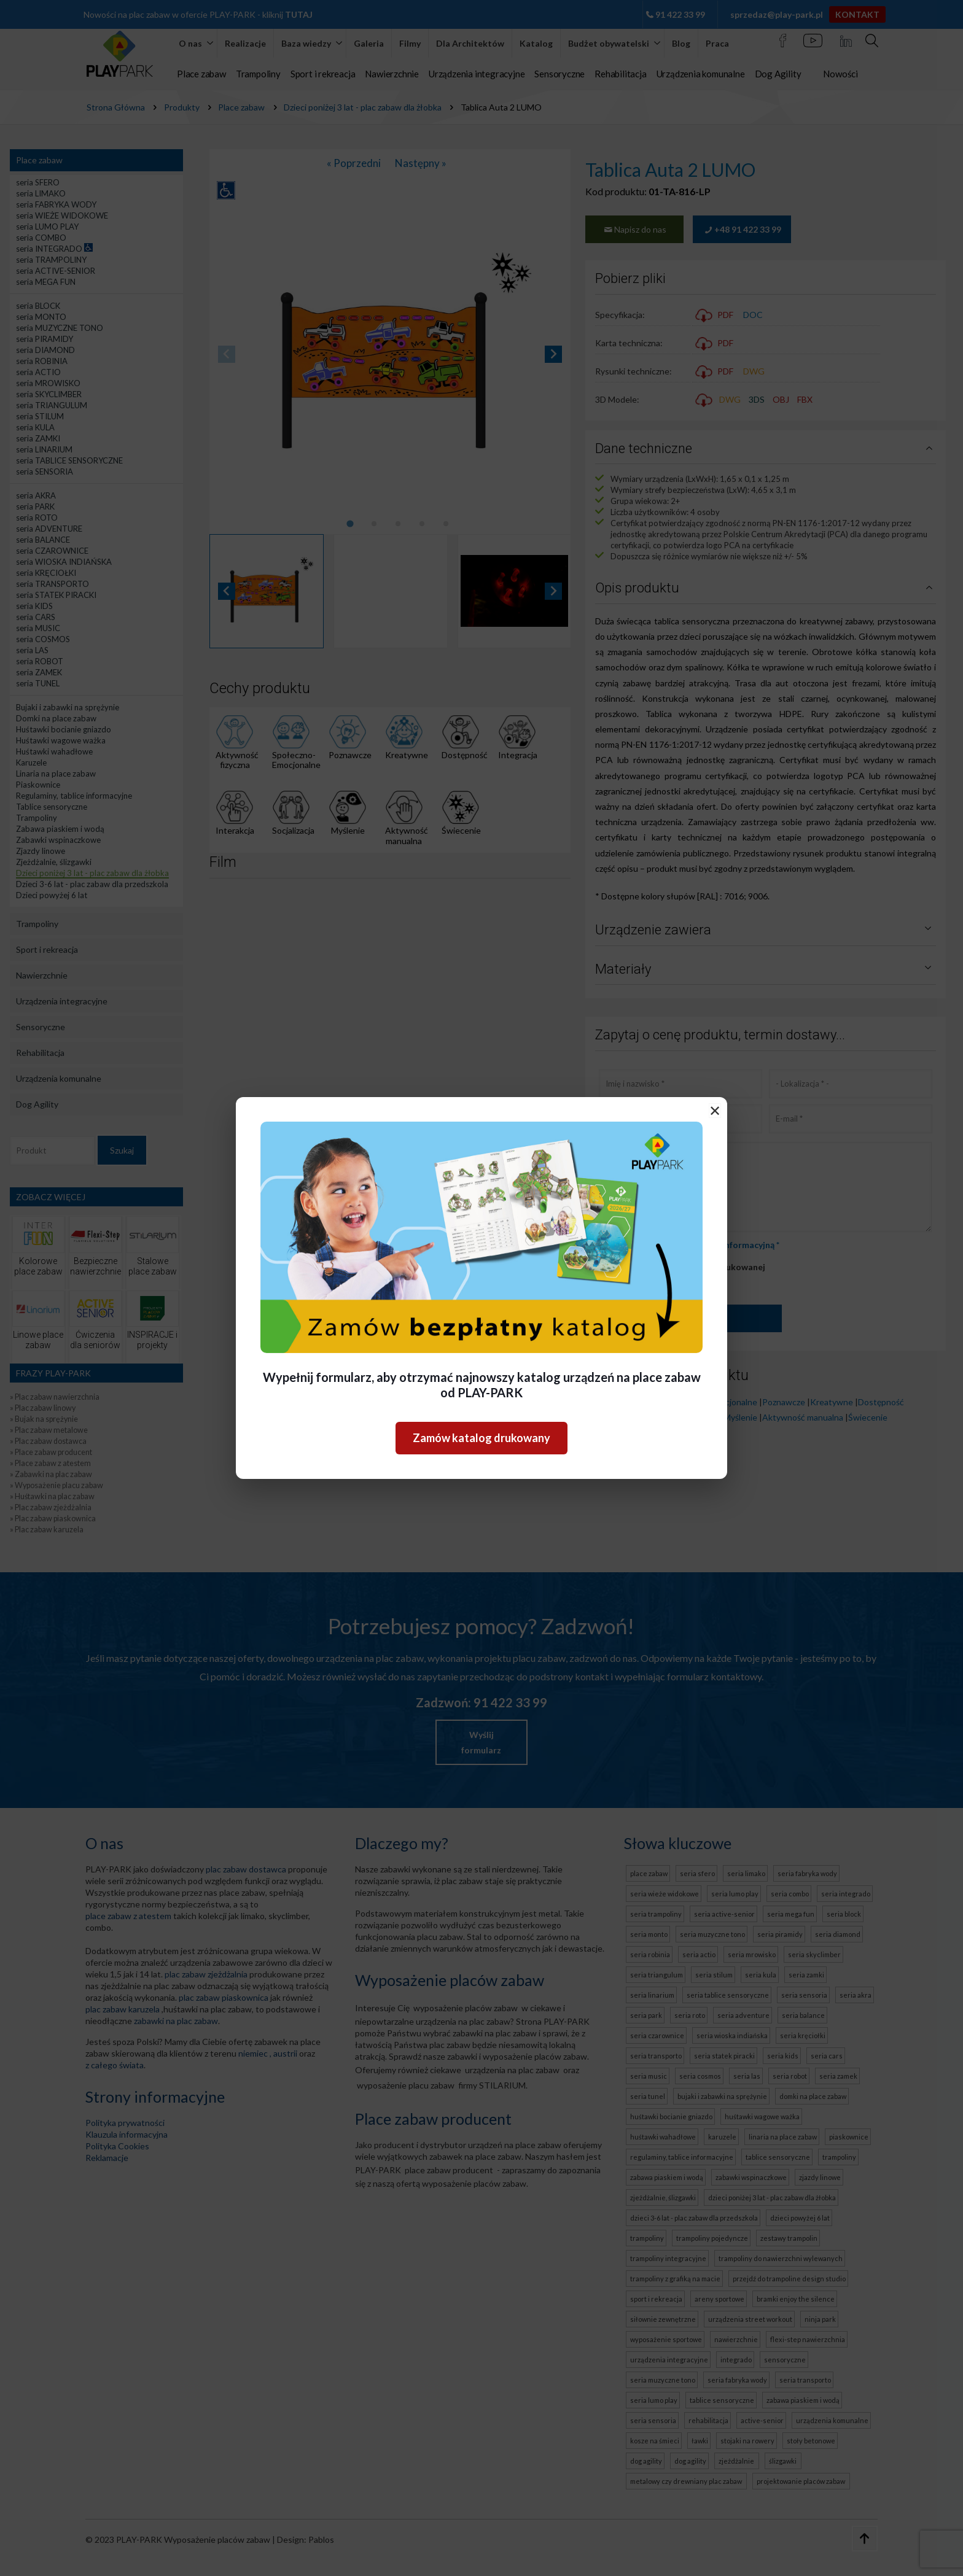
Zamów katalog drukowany (481, 1438)
